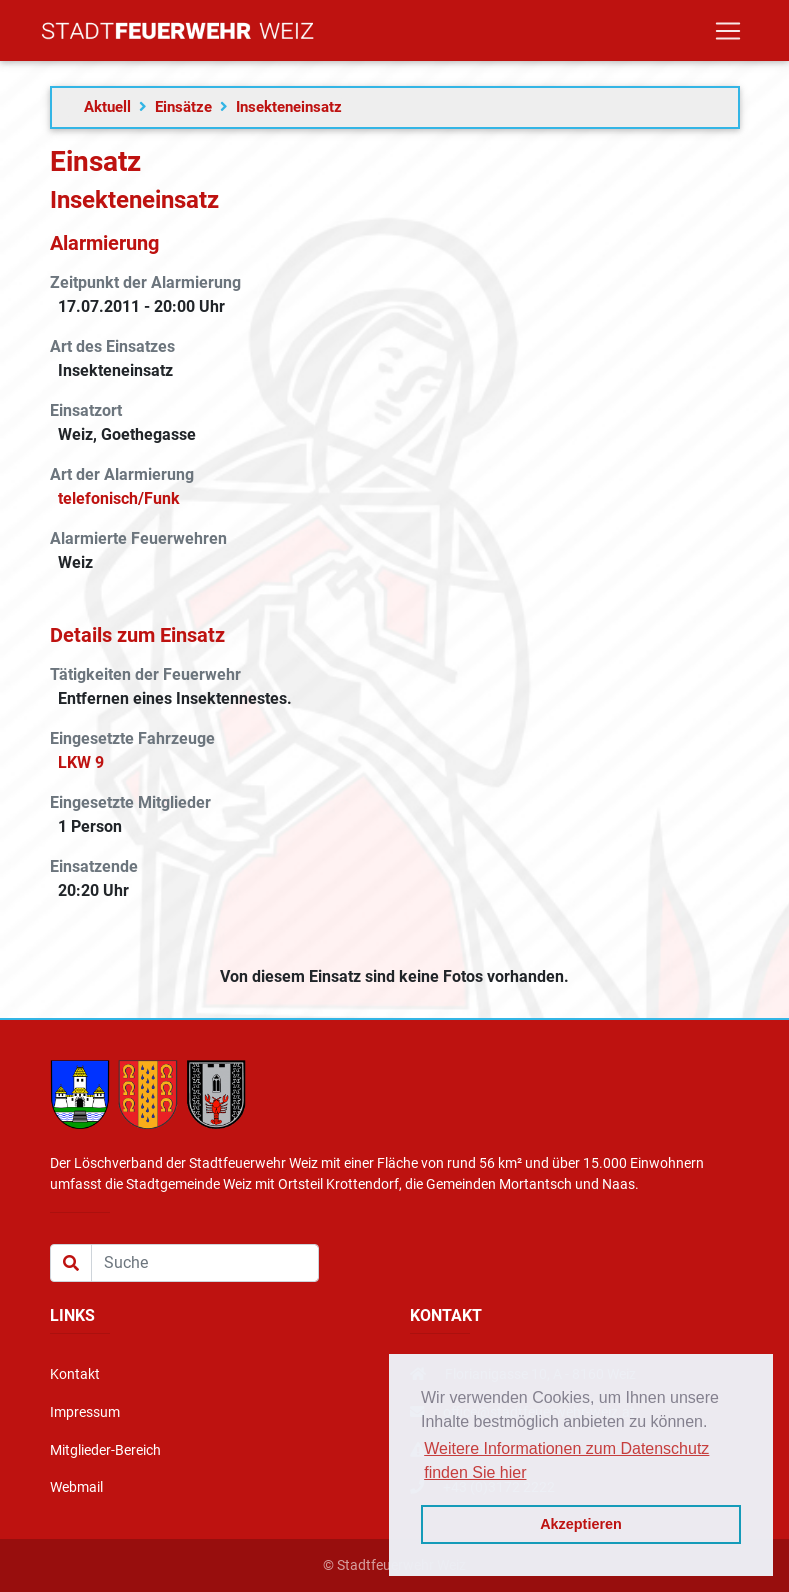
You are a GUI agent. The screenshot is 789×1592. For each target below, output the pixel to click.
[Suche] (205, 1263)
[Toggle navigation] (728, 35)
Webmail (76, 1487)
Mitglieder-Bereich (105, 1450)
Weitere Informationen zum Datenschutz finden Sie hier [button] (566, 1460)
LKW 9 (81, 762)
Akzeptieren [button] (581, 1524)
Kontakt (75, 1374)
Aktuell (107, 107)
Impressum (85, 1412)
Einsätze (183, 107)
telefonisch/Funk (119, 498)
